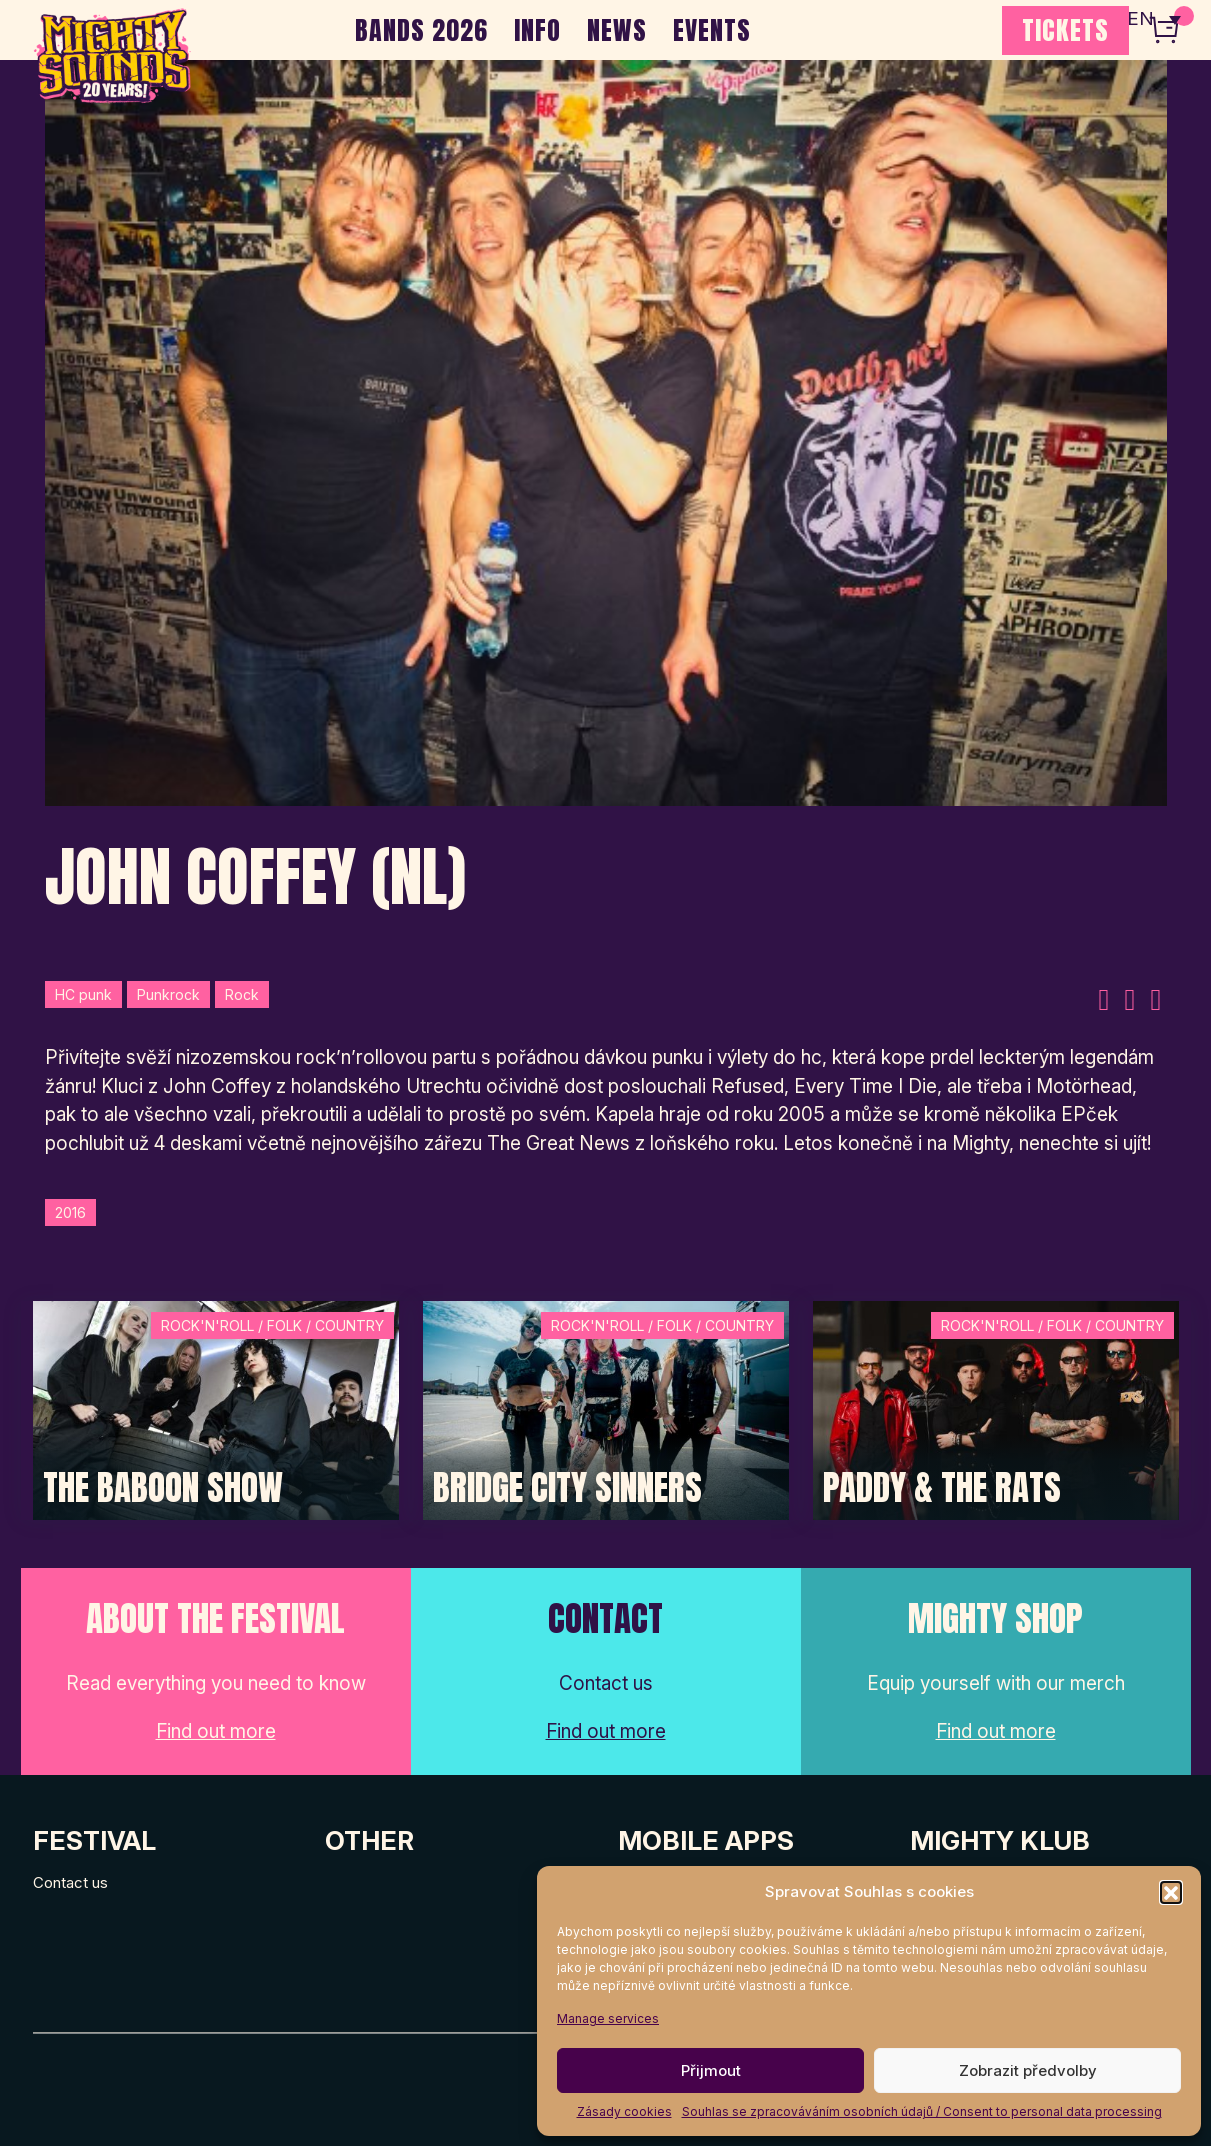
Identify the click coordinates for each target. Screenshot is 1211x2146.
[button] (1171, 1892)
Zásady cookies (624, 2111)
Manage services (608, 2018)
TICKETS (1065, 30)
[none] (1154, 20)
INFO (537, 30)
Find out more (216, 1731)
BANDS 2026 (421, 30)
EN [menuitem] (1141, 20)
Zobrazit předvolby (1028, 2070)
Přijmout (711, 2070)
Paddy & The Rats (942, 1488)
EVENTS (712, 30)
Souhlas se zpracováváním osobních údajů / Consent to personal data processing (922, 2111)
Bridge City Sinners (567, 1488)
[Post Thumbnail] (216, 1408)
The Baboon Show (163, 1488)
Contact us (70, 1882)
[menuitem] (1154, 20)
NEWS (617, 30)
